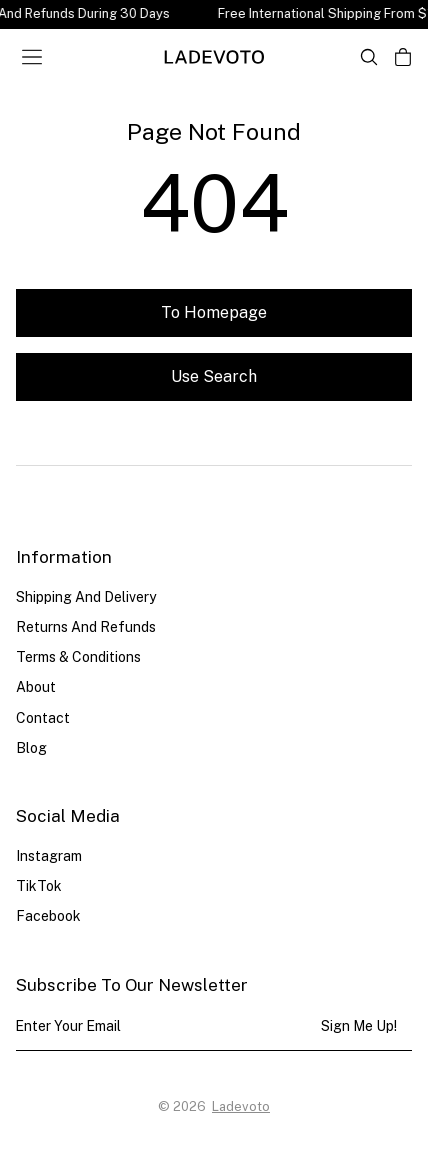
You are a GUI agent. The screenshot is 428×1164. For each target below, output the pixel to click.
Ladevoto (241, 1106)
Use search (214, 376)
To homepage (214, 312)
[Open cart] (403, 57)
